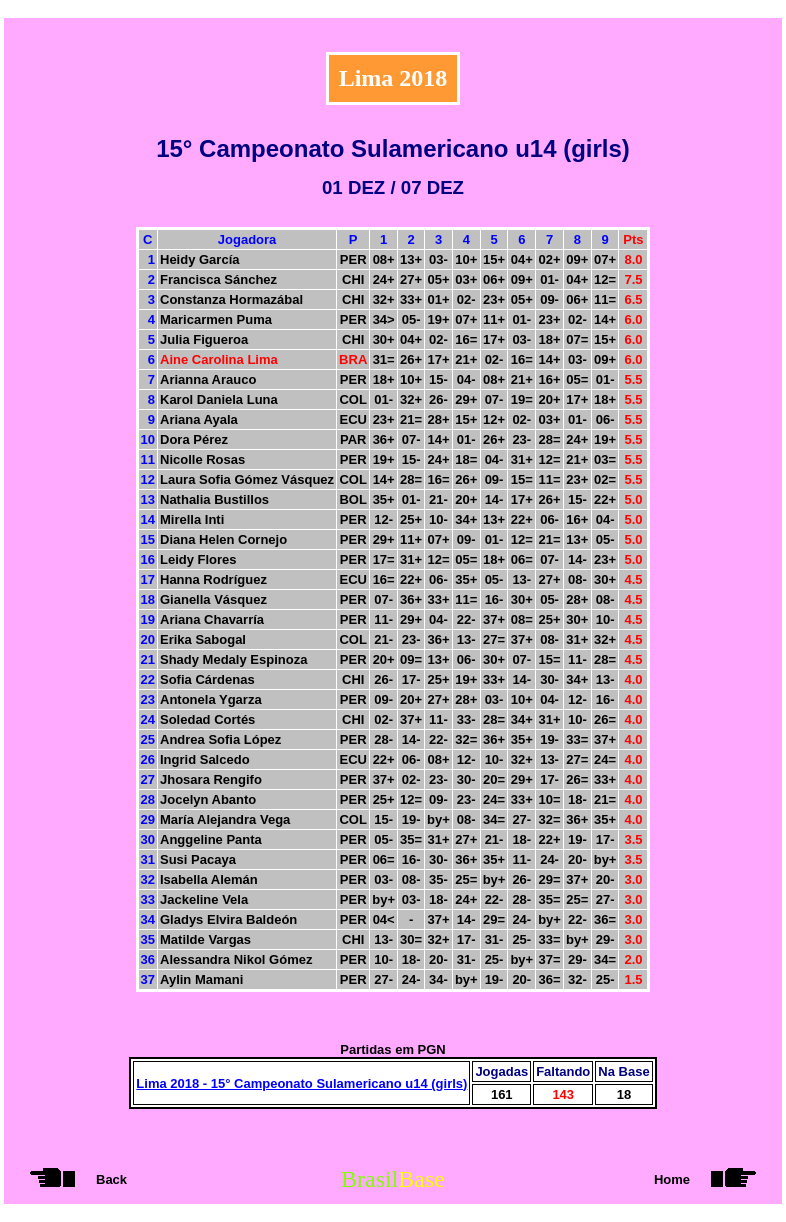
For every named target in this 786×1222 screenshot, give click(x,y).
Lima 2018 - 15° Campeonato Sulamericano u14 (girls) (301, 1083)
